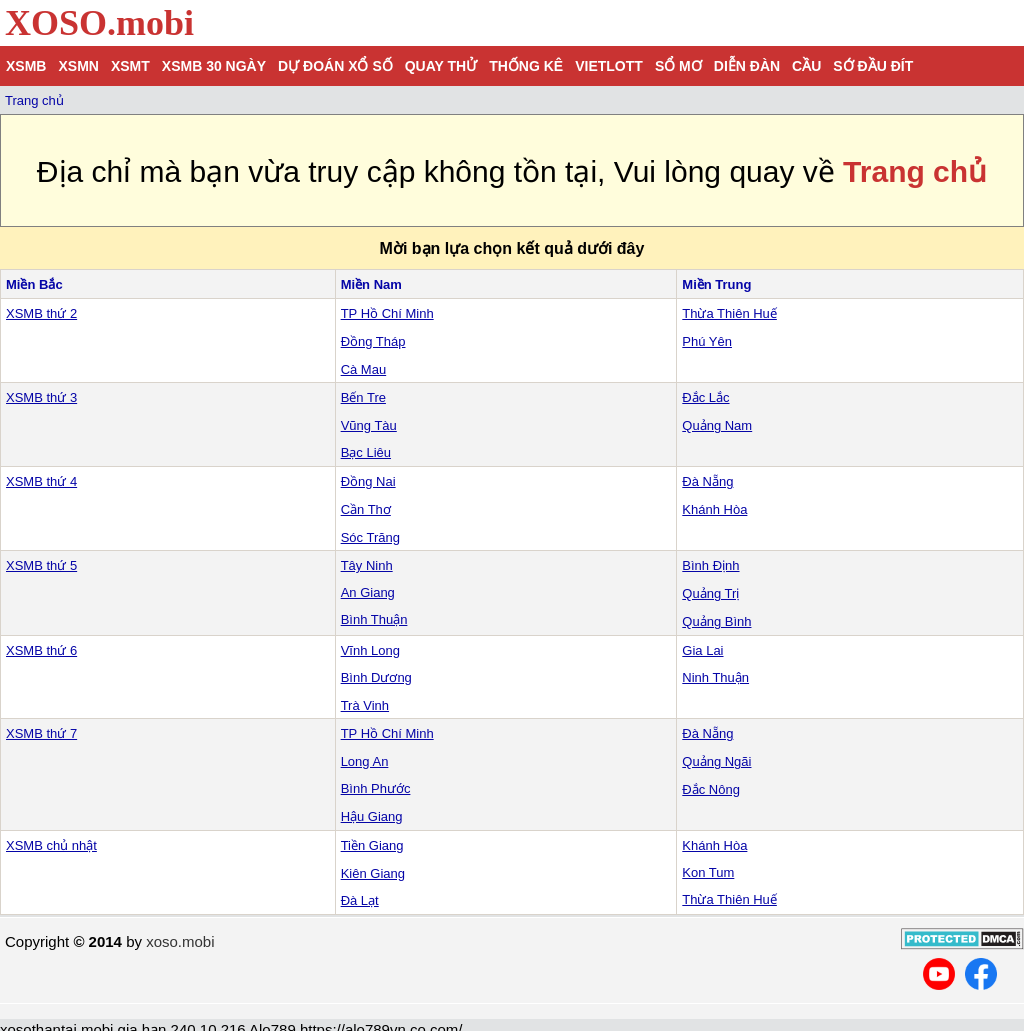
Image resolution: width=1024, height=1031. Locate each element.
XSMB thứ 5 (41, 565)
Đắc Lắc (705, 397)
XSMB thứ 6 (41, 650)
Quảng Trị (710, 593)
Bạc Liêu (366, 452)
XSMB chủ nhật (51, 845)
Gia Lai (702, 650)
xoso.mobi (180, 941)
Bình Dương (376, 677)
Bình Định (710, 565)
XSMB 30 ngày (214, 66)
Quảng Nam (717, 425)
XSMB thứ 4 (41, 481)
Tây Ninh (367, 565)
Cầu (806, 66)
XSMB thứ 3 (41, 397)
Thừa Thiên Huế (729, 313)
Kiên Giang (373, 873)
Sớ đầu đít (873, 66)
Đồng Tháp (373, 341)
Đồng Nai (368, 481)
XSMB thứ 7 (41, 733)
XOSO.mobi (99, 23)
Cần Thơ (366, 509)
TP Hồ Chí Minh (387, 313)
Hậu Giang (372, 816)
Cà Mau (364, 369)
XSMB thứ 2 (41, 313)
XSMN (78, 66)
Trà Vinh (365, 705)
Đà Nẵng (707, 481)
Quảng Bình (716, 621)
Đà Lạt (360, 900)
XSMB (26, 66)
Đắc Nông (711, 789)
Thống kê (526, 66)
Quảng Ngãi (716, 761)
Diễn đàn (747, 66)
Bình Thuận (374, 619)
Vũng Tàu (369, 425)
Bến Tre (363, 397)
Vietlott (609, 66)
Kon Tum (708, 872)
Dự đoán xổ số (335, 66)
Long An (365, 761)
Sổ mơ (678, 66)
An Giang (368, 592)
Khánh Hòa (714, 509)
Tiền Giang (372, 845)
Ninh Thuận (715, 677)
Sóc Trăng (370, 537)
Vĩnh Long (370, 650)
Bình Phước (376, 788)
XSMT (130, 66)
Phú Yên (707, 341)
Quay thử (441, 66)
